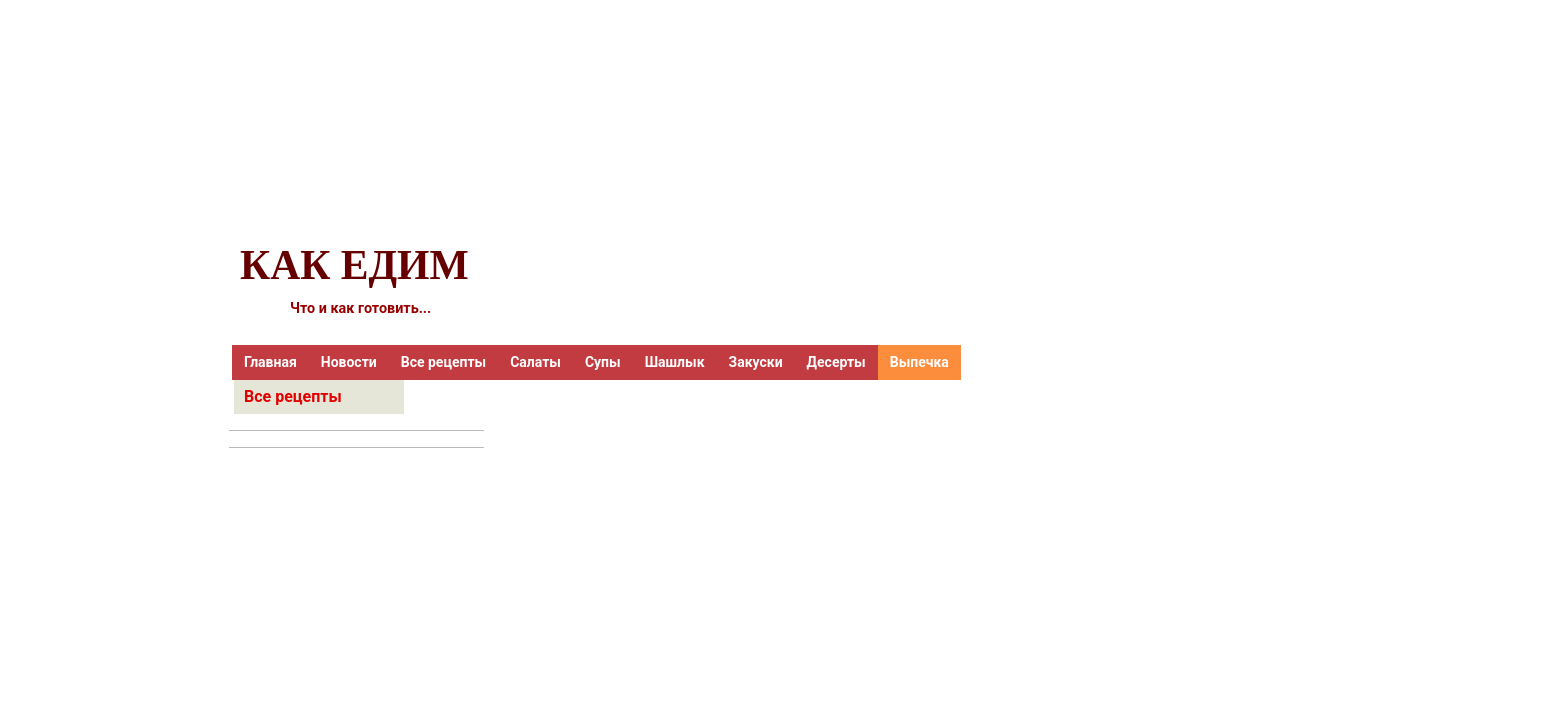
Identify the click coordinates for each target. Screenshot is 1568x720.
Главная (270, 362)
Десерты (836, 362)
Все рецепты (443, 362)
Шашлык (675, 362)
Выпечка (919, 362)
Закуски (756, 362)
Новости (349, 362)
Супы (603, 362)
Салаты (535, 362)
